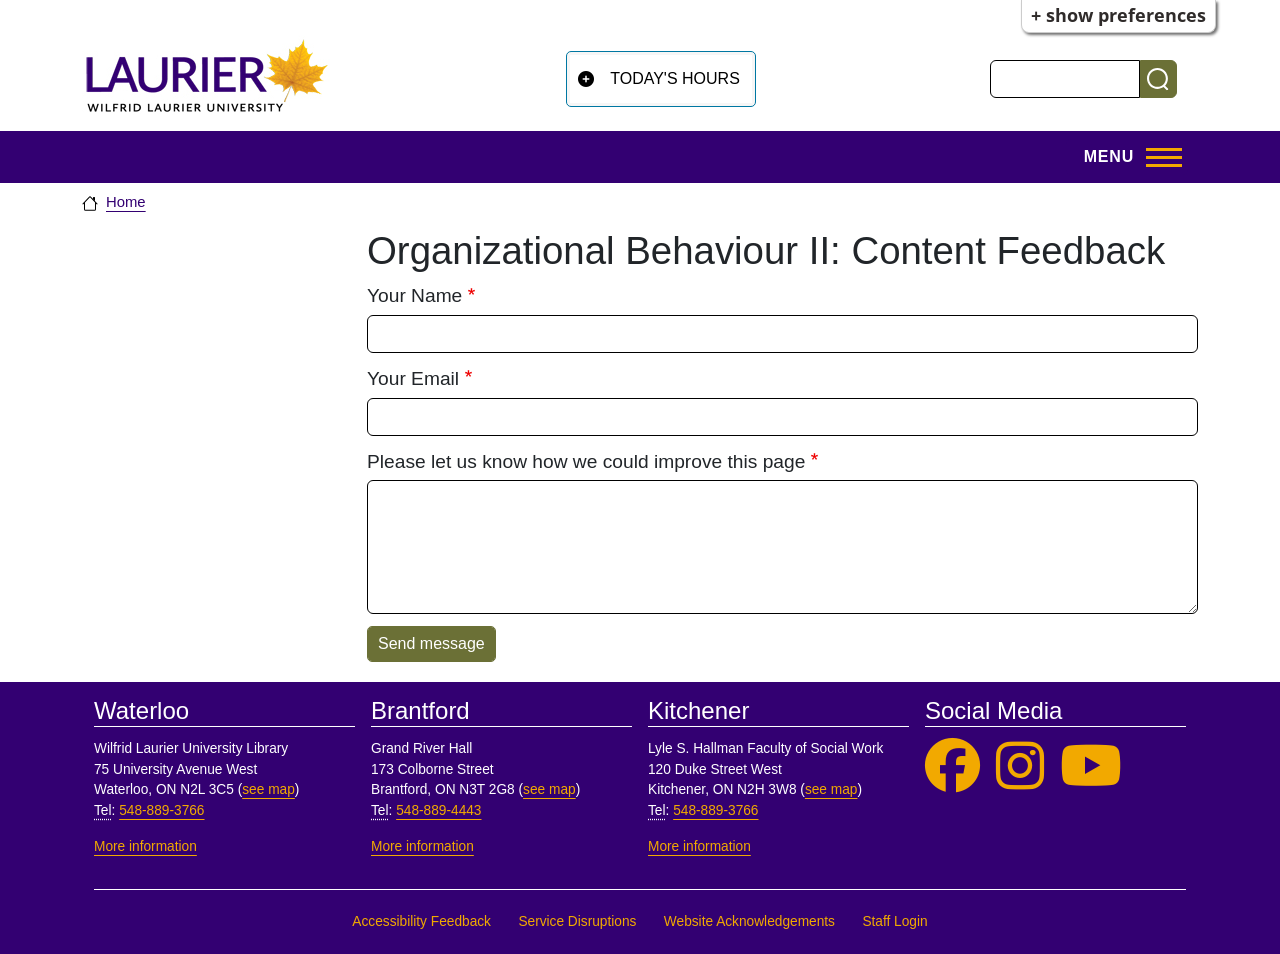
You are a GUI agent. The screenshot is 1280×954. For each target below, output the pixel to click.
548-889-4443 (438, 810)
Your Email (413, 378)
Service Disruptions (577, 921)
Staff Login (894, 921)
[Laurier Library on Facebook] (952, 766)
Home (126, 202)
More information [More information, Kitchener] (699, 846)
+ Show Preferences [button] (1118, 15)
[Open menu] (1127, 157)
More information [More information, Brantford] (422, 846)
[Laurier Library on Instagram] (1020, 766)
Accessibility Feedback (421, 921)
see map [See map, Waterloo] (268, 789)
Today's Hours (675, 78)
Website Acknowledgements (749, 921)
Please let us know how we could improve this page (586, 461)
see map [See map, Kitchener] (831, 789)
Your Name (414, 295)
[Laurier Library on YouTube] (1091, 766)
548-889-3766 (161, 810)
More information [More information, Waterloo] (145, 846)
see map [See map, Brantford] (549, 789)
